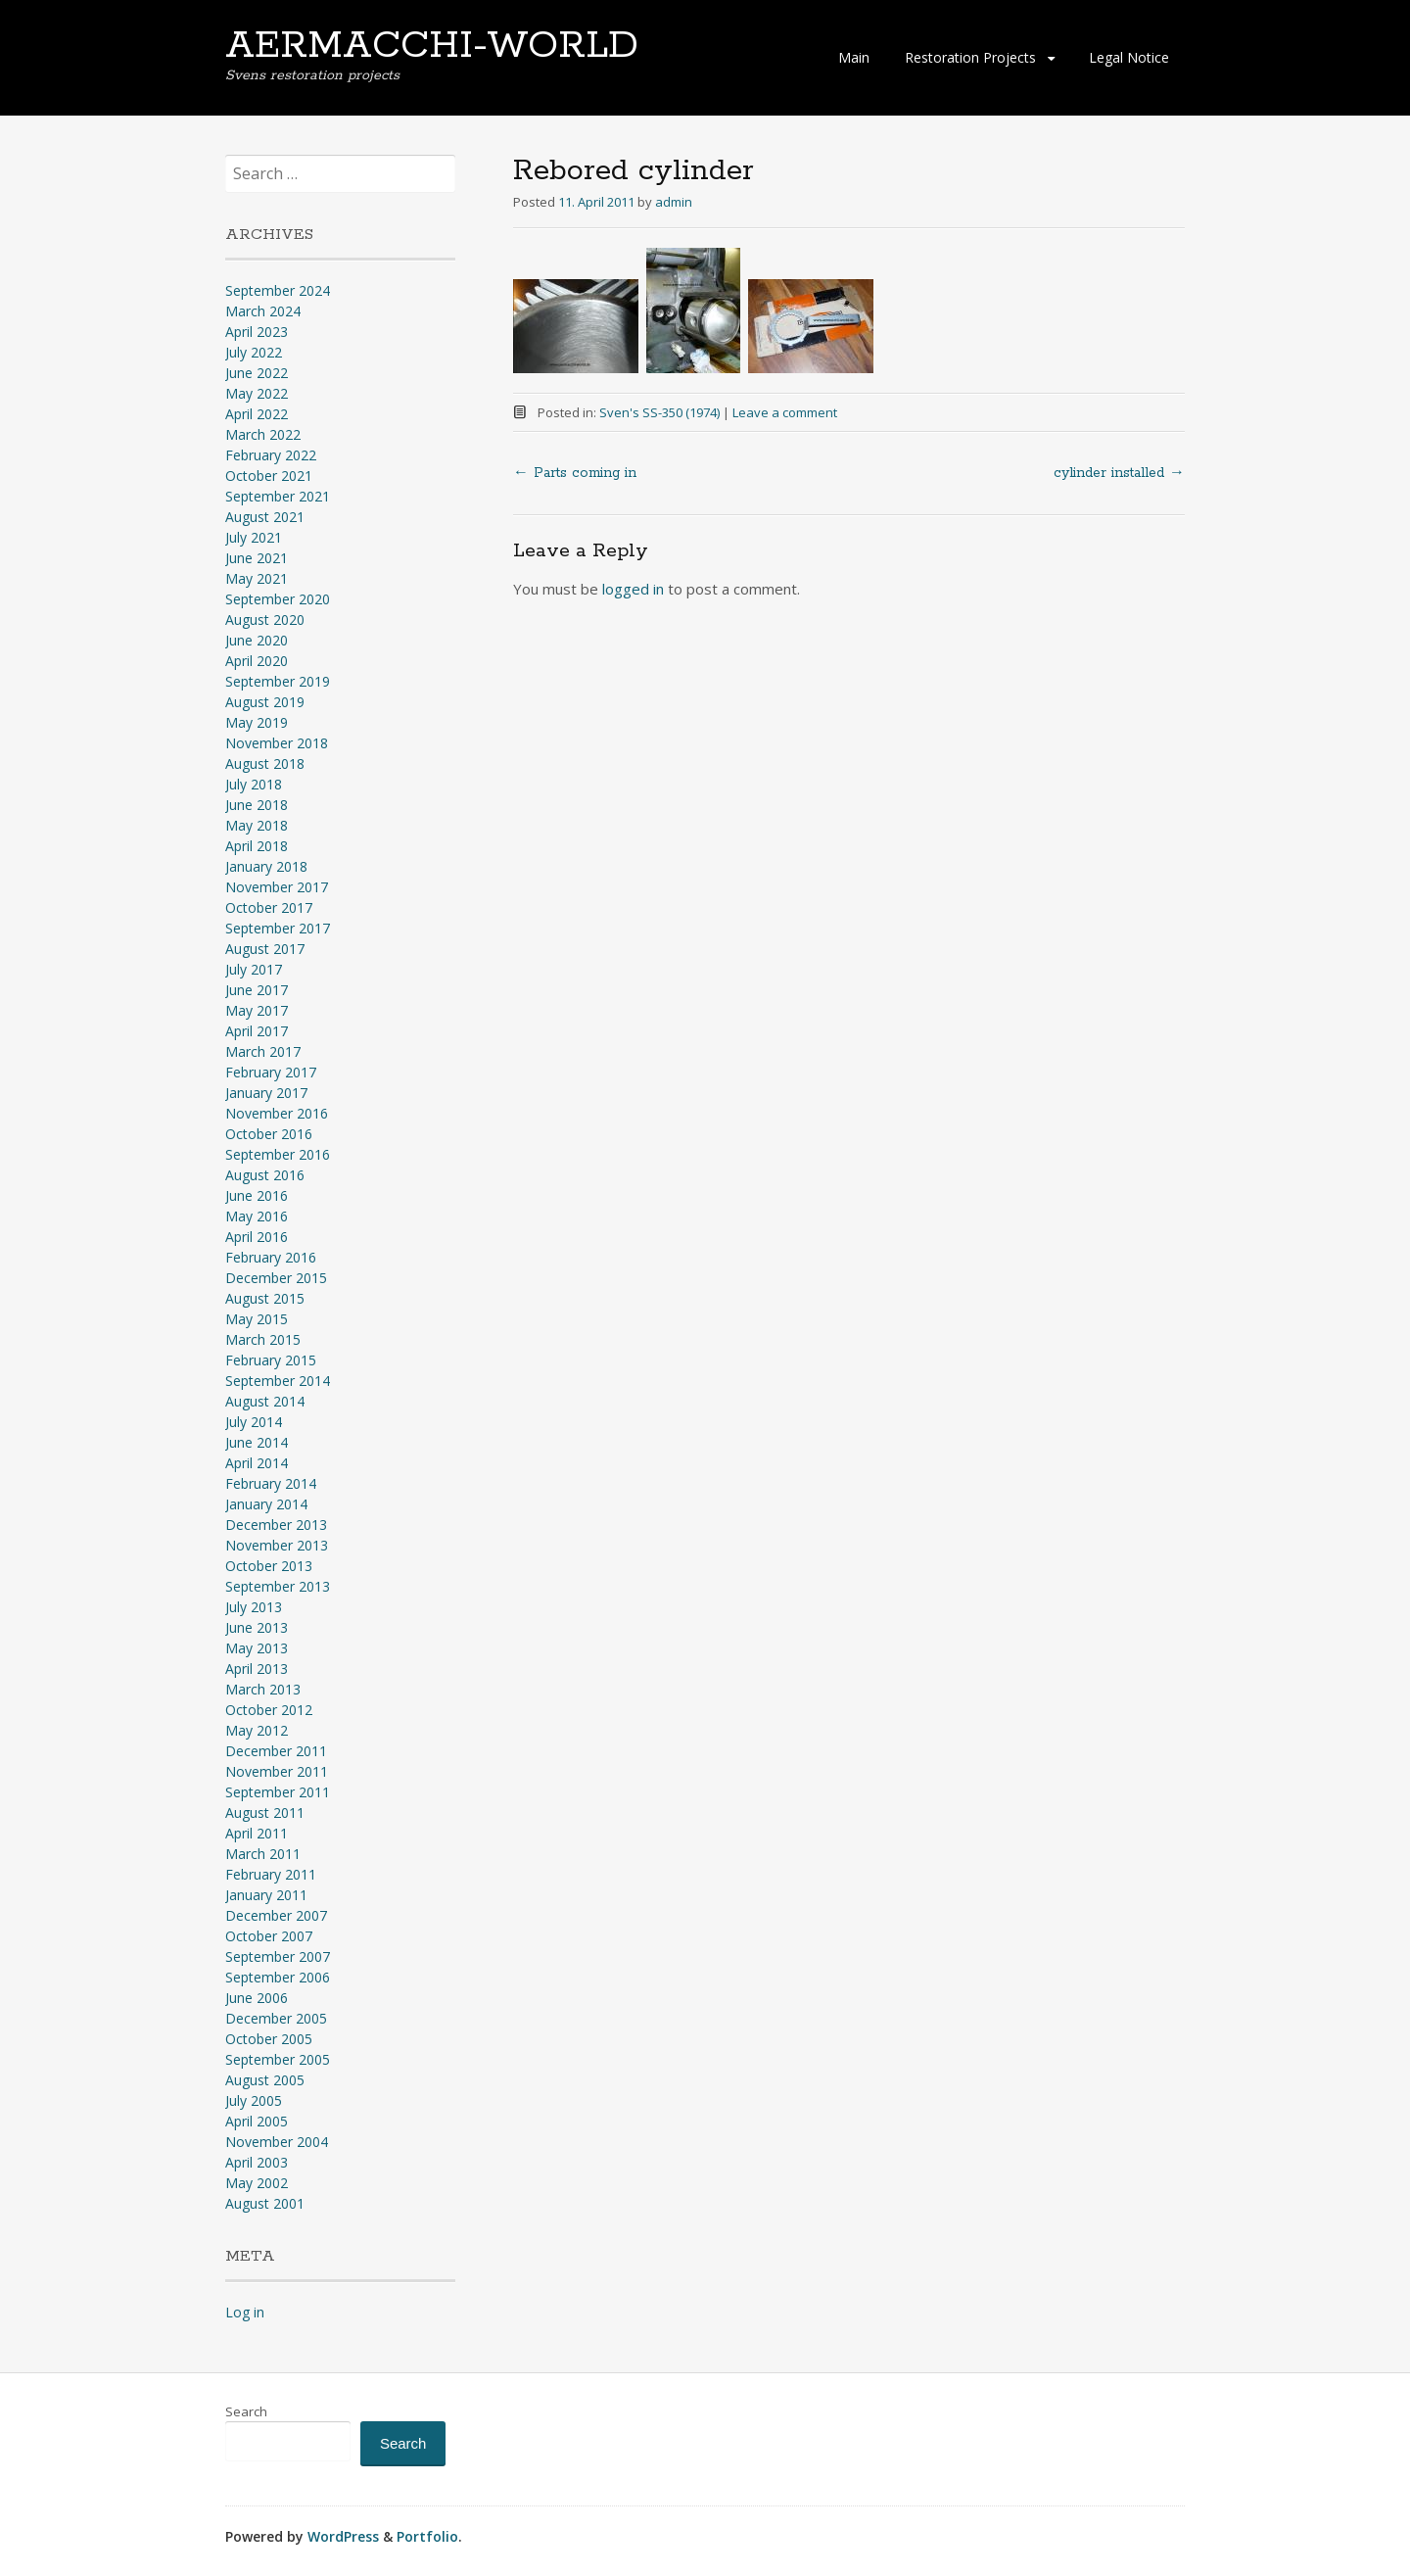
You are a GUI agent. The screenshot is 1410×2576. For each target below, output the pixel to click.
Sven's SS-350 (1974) (659, 412)
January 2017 (266, 1092)
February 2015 (270, 1360)
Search (246, 2411)
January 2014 (266, 1504)
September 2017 (277, 928)
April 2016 (256, 1236)
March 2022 (263, 434)
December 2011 (276, 1750)
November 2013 (276, 1545)
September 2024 (277, 290)
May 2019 (256, 722)
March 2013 (263, 1689)
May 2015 (256, 1319)
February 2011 (270, 1874)
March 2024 (263, 311)
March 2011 (263, 1853)
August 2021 (265, 516)
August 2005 (265, 2080)
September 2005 (277, 2059)
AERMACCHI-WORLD (431, 46)
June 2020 (256, 640)
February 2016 (270, 1257)
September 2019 (277, 681)
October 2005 (268, 2038)
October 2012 (268, 1709)
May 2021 (256, 578)
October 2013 (268, 1565)
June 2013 (256, 1627)
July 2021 (253, 537)
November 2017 (276, 887)
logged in (633, 588)
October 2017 (268, 907)
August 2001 (265, 2203)
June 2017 (256, 989)
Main (854, 57)
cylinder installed (1119, 473)
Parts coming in (574, 473)
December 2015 (276, 1277)
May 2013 (256, 1648)
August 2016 (265, 1175)
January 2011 (266, 1894)
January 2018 (266, 866)
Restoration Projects (970, 57)
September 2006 (277, 1977)
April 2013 (256, 1668)
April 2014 (256, 1463)
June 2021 (256, 558)
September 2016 (277, 1154)
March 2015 (263, 1339)
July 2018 (253, 784)
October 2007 (268, 1936)
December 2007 (276, 1915)
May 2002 (256, 2182)
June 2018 (256, 804)
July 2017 (253, 969)
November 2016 (276, 1113)
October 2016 (268, 1133)
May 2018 (256, 825)
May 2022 (256, 393)
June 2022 (256, 372)
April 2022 (256, 414)
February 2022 (270, 455)
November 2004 (276, 2141)
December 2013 (276, 1524)
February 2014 (270, 1483)
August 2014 (265, 1401)
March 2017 (263, 1051)
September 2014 (277, 1380)
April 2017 (256, 1031)
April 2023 (256, 331)
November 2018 (276, 743)
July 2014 (253, 1421)
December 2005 (276, 2018)
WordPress (343, 2536)
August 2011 (265, 1812)
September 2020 (277, 599)
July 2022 (253, 352)
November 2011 (276, 1771)
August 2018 (265, 763)
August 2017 (265, 948)
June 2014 (256, 1442)
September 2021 (277, 496)
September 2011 (277, 1792)
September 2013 (277, 1586)
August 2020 (265, 619)
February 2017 (270, 1072)
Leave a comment (784, 412)
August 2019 (265, 701)
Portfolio (427, 2536)
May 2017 (256, 1010)
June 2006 (256, 1997)
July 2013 (253, 1607)
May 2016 (256, 1216)
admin (673, 202)
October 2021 (268, 475)
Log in (244, 2312)
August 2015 (265, 1298)
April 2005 (256, 2121)
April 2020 (256, 660)
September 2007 (277, 1956)
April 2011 (256, 1833)
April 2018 (256, 845)
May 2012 (256, 1730)
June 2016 (256, 1195)
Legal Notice (1129, 57)
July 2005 (253, 2100)
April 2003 (256, 2162)
